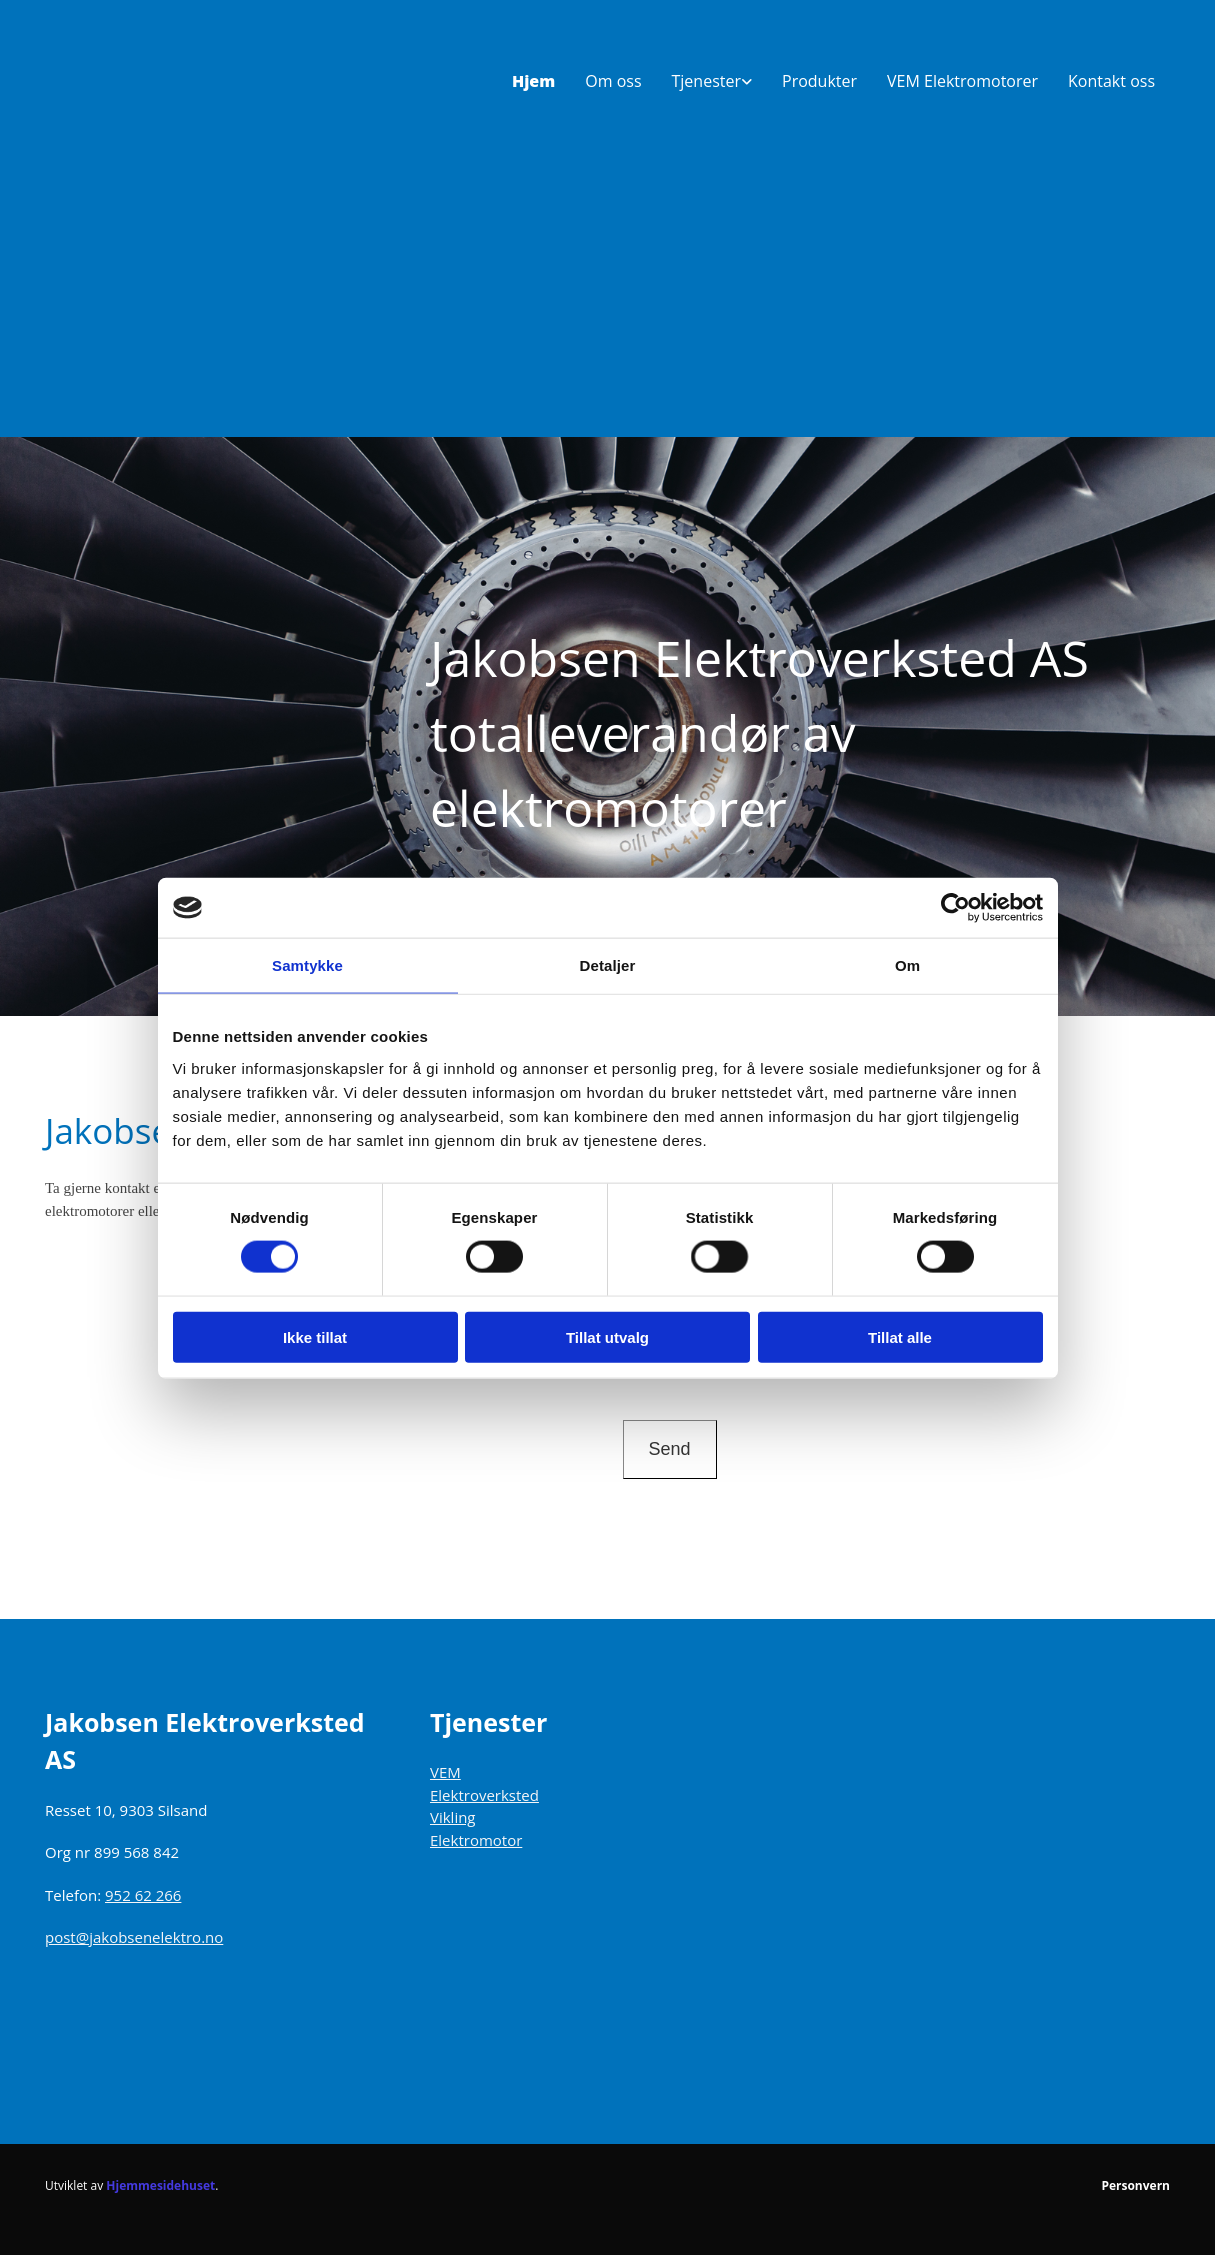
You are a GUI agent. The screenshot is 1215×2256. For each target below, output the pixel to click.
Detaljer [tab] (608, 965)
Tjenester (706, 81)
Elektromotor (476, 1840)
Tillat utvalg (607, 1336)
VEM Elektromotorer (962, 81)
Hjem (533, 81)
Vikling (453, 1817)
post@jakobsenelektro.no (134, 1937)
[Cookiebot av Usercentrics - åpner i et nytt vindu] (955, 908)
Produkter (819, 81)
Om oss (613, 81)
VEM (445, 1772)
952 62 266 (143, 1895)
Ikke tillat (315, 1336)
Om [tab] (907, 965)
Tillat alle (900, 1336)
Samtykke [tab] (307, 965)
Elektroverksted (484, 1795)
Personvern (1135, 2185)
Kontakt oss (1111, 81)
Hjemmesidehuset (160, 2185)
